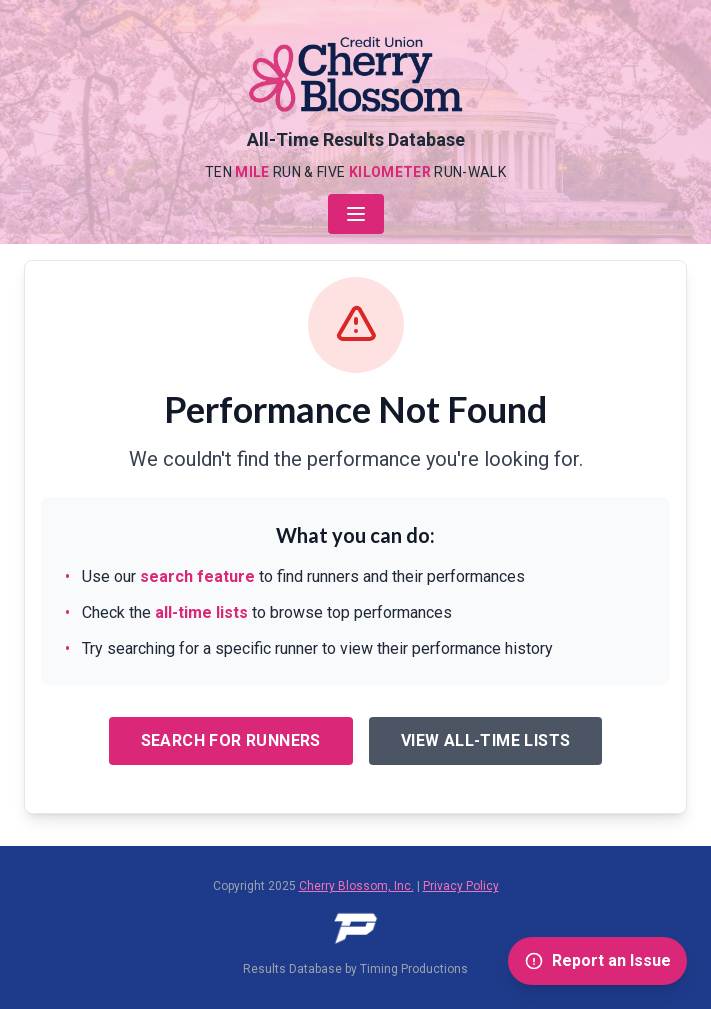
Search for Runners (231, 740)
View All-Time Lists (486, 740)
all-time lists (201, 612)
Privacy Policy (461, 886)
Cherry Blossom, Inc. (356, 886)
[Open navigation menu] (356, 214)
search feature (197, 576)
